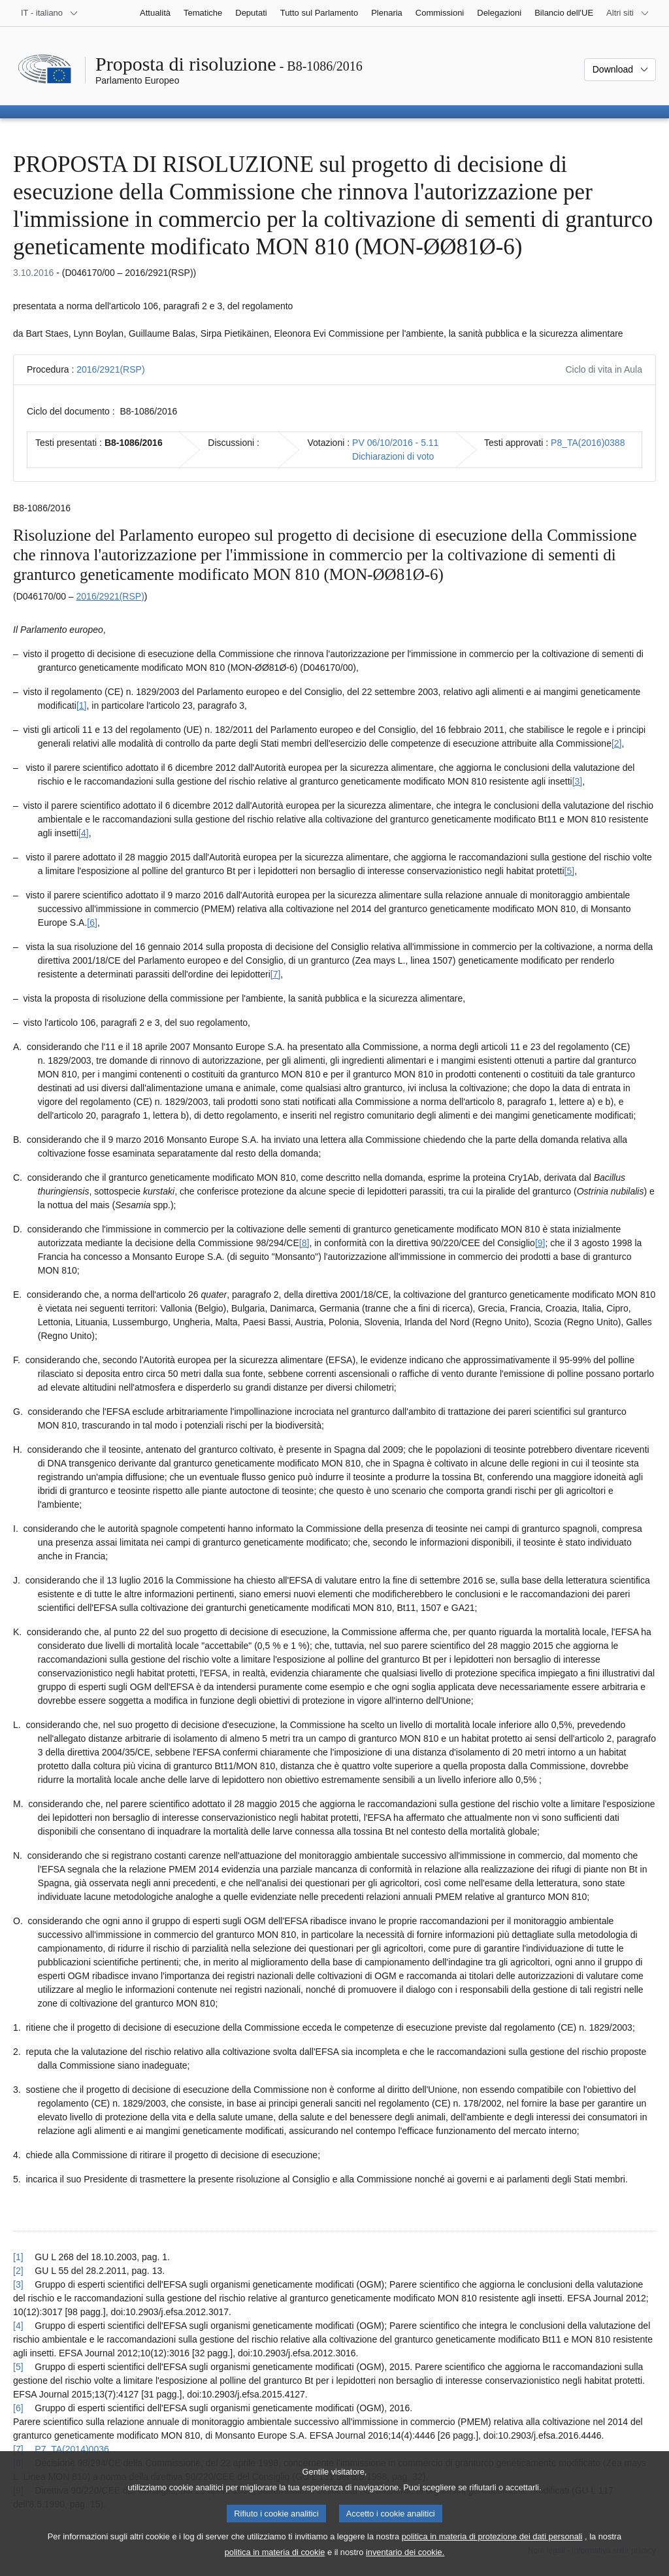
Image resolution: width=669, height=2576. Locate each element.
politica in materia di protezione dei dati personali (492, 2549)
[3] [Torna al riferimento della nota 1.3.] (18, 2284)
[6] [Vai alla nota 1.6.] (92, 922)
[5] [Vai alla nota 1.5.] (569, 871)
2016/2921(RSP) (110, 369)
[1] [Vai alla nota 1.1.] (81, 705)
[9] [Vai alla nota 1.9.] (540, 1243)
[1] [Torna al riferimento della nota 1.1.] (18, 2257)
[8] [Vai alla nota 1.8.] (304, 1243)
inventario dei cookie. (405, 2565)
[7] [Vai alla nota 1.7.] (275, 974)
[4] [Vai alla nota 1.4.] (83, 833)
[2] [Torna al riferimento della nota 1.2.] (18, 2270)
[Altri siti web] (628, 13)
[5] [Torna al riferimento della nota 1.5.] (18, 2367)
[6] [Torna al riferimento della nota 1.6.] (18, 2408)
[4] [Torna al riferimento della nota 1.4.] (18, 2325)
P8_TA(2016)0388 (588, 442)
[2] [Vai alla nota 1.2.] (617, 743)
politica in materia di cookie (275, 2565)
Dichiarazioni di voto (393, 456)
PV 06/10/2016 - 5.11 (395, 442)
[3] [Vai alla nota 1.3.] (577, 781)
